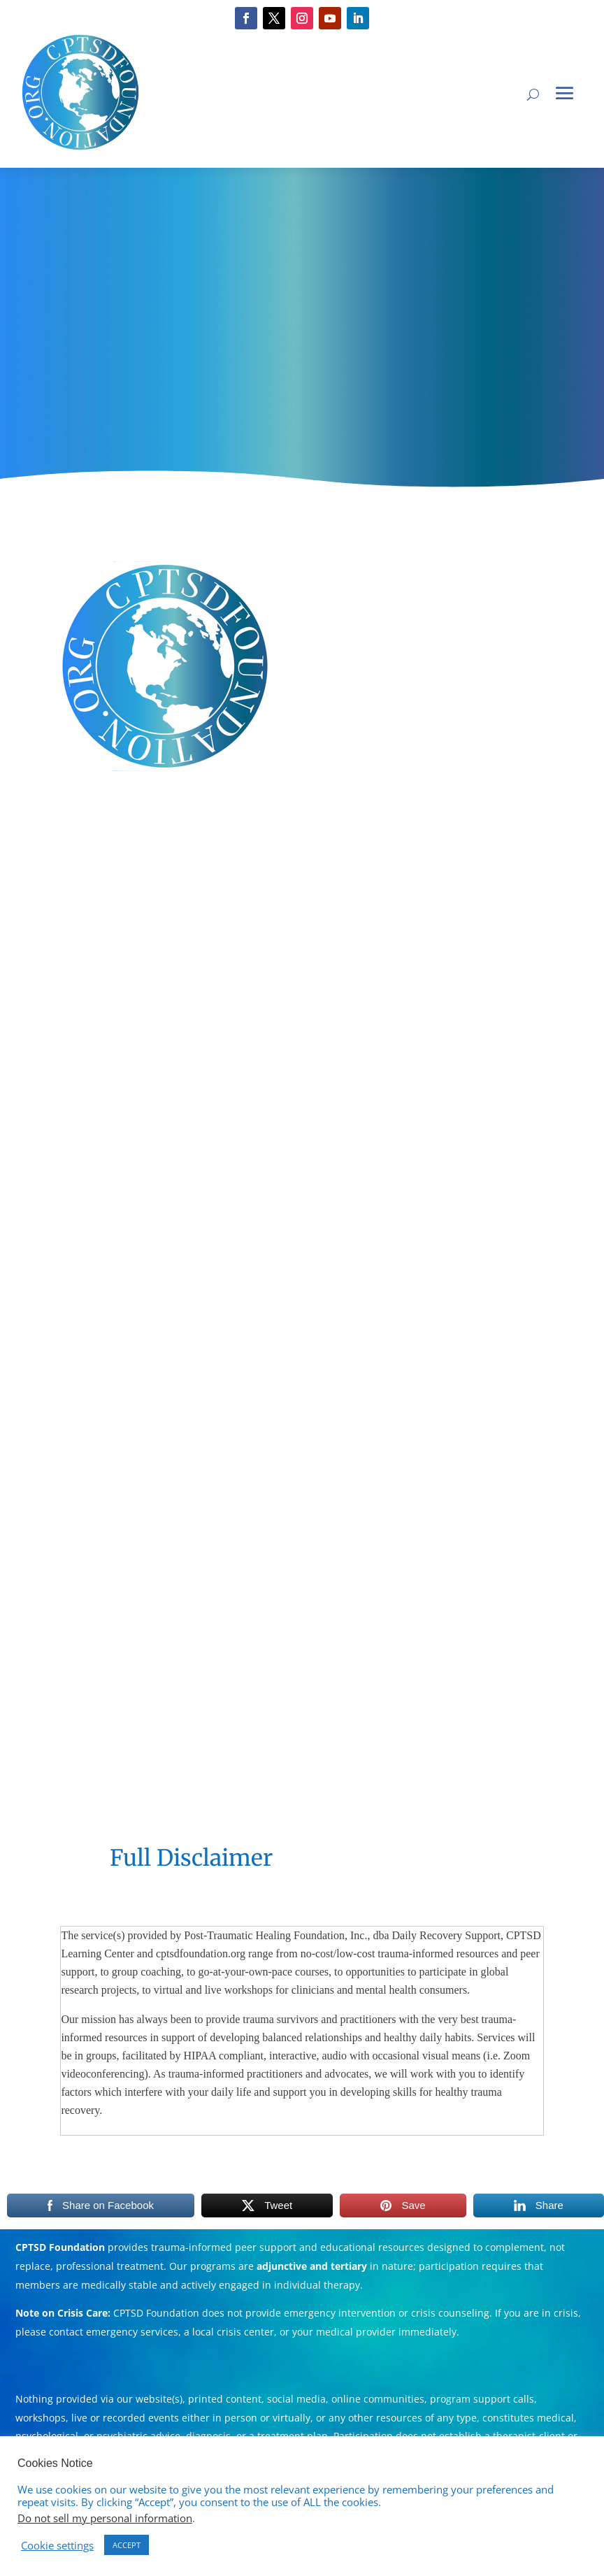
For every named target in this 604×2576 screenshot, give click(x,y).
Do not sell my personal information (104, 2518)
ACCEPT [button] (127, 2545)
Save (413, 2205)
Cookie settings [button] (57, 2545)
